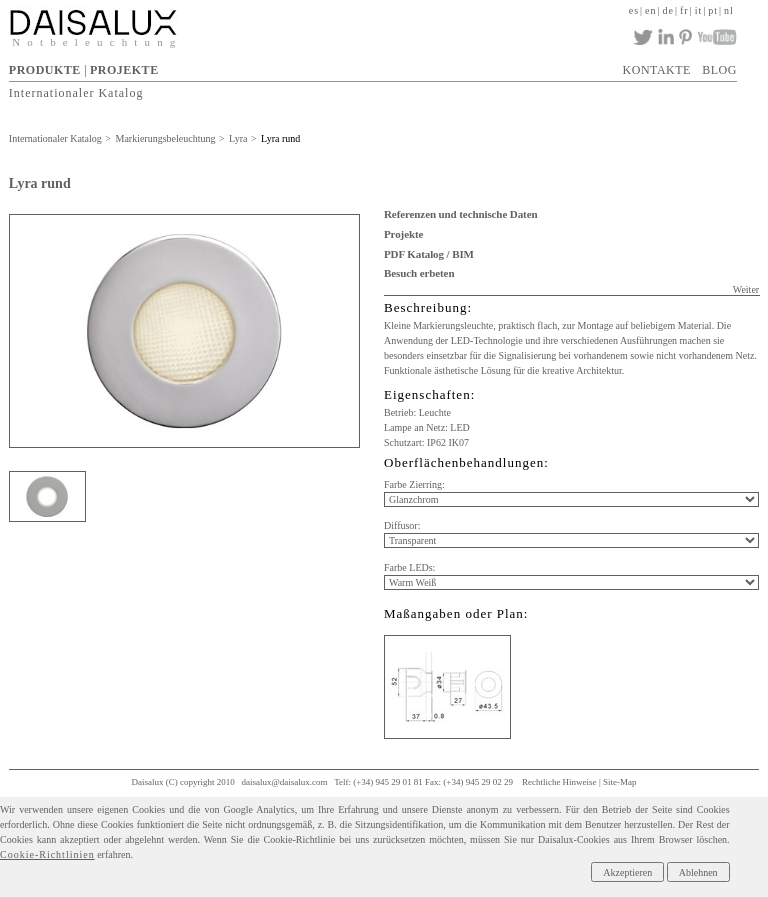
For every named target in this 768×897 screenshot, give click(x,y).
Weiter (746, 289)
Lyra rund (280, 138)
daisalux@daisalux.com (285, 782)
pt (713, 10)
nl (729, 10)
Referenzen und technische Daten (460, 214)
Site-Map (620, 782)
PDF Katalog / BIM (429, 254)
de (668, 10)
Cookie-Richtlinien (47, 854)
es (634, 10)
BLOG (719, 70)
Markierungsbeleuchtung (165, 138)
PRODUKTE (45, 70)
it (699, 10)
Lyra (238, 138)
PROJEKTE (124, 70)
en (650, 10)
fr (684, 10)
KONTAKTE (657, 70)
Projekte (403, 234)
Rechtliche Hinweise (559, 782)
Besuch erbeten (419, 273)
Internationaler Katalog (76, 93)
